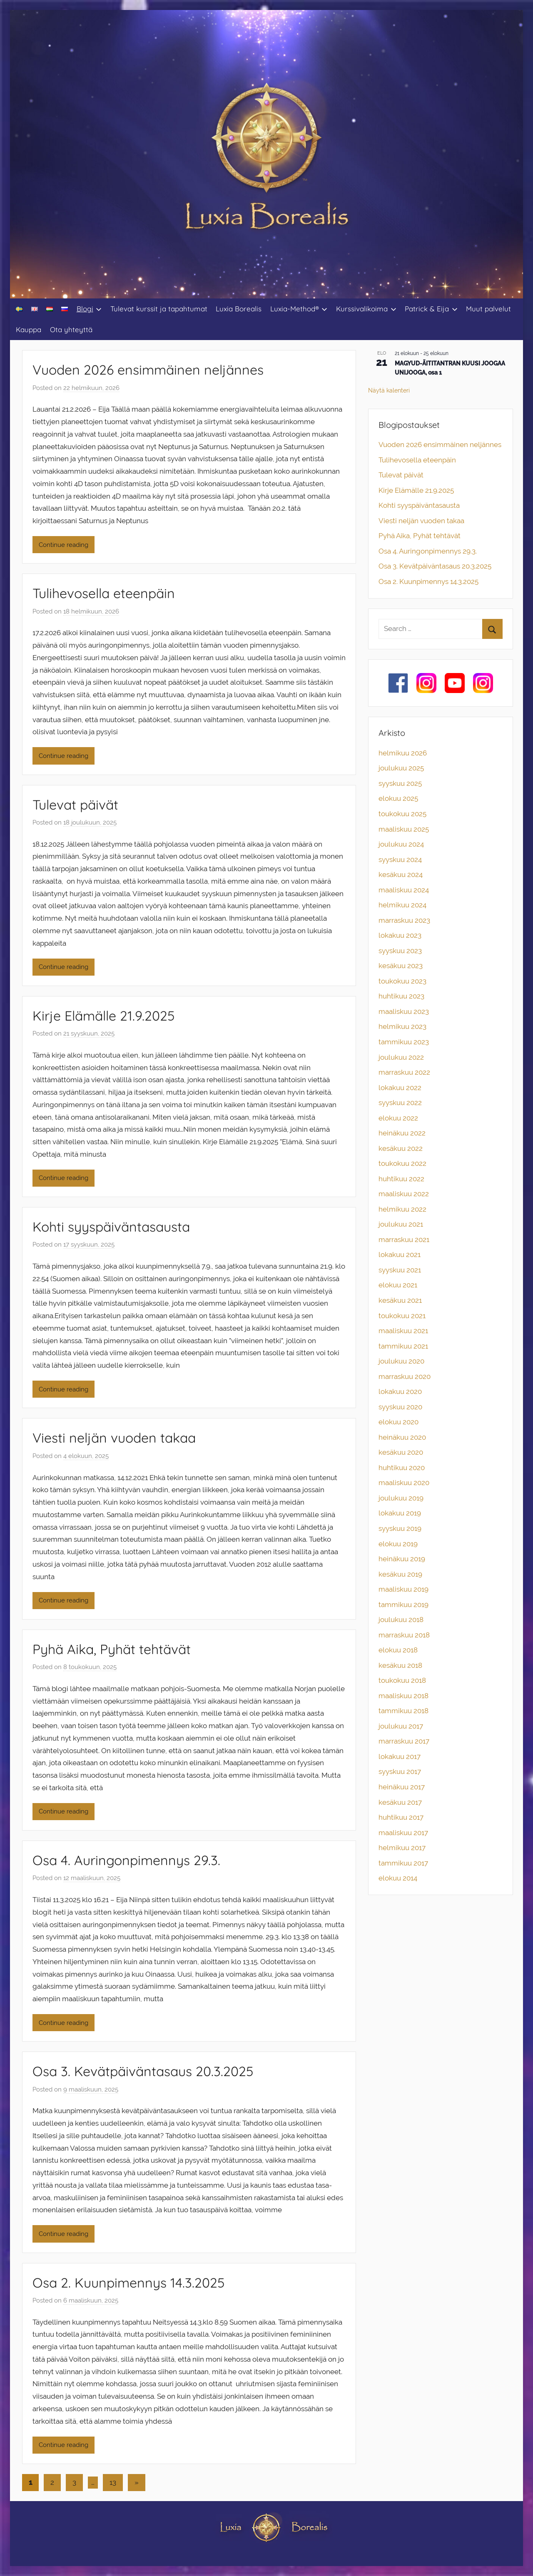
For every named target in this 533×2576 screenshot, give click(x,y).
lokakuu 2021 (400, 1254)
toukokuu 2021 (402, 1316)
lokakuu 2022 (400, 1087)
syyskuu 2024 (400, 859)
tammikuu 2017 (403, 1863)
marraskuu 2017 (404, 1741)
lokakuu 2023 (400, 935)
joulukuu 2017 (401, 1726)
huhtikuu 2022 (401, 1179)
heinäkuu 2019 (402, 1559)
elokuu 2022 (398, 1118)
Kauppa (28, 329)
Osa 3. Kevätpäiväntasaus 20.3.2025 (142, 2071)
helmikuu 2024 (402, 905)
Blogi (89, 308)
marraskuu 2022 (404, 1072)
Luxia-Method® (299, 308)
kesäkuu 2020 (401, 1452)
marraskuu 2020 (405, 1376)
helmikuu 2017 (402, 1847)
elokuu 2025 (398, 798)
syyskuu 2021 (400, 1270)
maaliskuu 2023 (404, 1011)
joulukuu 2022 (401, 1057)
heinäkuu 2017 (402, 1787)
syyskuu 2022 (400, 1102)
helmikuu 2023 (402, 1026)
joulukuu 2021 (401, 1224)
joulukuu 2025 (401, 768)
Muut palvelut (488, 308)
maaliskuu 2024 (404, 890)
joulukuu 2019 (401, 1498)
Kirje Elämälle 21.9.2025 (103, 1015)
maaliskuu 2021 (403, 1331)
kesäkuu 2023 (401, 965)
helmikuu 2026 (403, 753)
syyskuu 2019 (400, 1528)
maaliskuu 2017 (403, 1832)
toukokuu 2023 (402, 981)
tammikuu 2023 (404, 1042)
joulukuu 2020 (401, 1361)
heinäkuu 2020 (402, 1437)
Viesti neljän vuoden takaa (114, 1437)
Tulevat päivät (75, 804)
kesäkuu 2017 (400, 1802)
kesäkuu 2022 (401, 1148)
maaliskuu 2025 (404, 829)
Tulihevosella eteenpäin (103, 593)
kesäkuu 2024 (401, 874)
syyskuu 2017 (400, 1771)
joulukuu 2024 (401, 844)
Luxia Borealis (239, 308)
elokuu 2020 (398, 1422)
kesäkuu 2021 (400, 1300)
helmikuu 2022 (402, 1209)
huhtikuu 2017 (401, 1817)
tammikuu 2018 (403, 1711)
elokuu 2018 (398, 1650)
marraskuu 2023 (404, 920)
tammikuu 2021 (403, 1346)
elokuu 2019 (398, 1544)
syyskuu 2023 (400, 950)
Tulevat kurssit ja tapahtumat (158, 308)
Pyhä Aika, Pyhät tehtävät (111, 1649)
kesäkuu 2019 (400, 1574)
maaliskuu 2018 (403, 1696)
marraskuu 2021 (404, 1239)
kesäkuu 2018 (400, 1665)
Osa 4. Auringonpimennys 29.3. (126, 1860)
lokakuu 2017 (400, 1756)
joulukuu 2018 (401, 1619)
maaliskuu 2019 (403, 1589)
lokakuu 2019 (400, 1513)
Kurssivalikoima (366, 308)
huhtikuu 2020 (402, 1467)
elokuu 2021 (398, 1285)
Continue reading (63, 545)
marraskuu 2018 (404, 1635)
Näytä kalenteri (389, 390)
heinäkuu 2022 (402, 1133)
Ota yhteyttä (71, 329)
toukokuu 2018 (402, 1680)
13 (113, 2482)
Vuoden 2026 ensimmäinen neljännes (148, 369)
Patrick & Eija (431, 308)
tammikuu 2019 (403, 1604)
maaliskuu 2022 (404, 1194)
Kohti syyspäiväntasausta (111, 1226)
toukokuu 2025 (402, 814)
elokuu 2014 (398, 1878)
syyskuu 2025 (400, 783)
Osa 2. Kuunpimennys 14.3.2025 (128, 2282)
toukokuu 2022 (402, 1163)
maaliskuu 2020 (404, 1482)
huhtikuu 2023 (401, 996)
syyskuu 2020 (400, 1407)
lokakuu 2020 (400, 1391)
